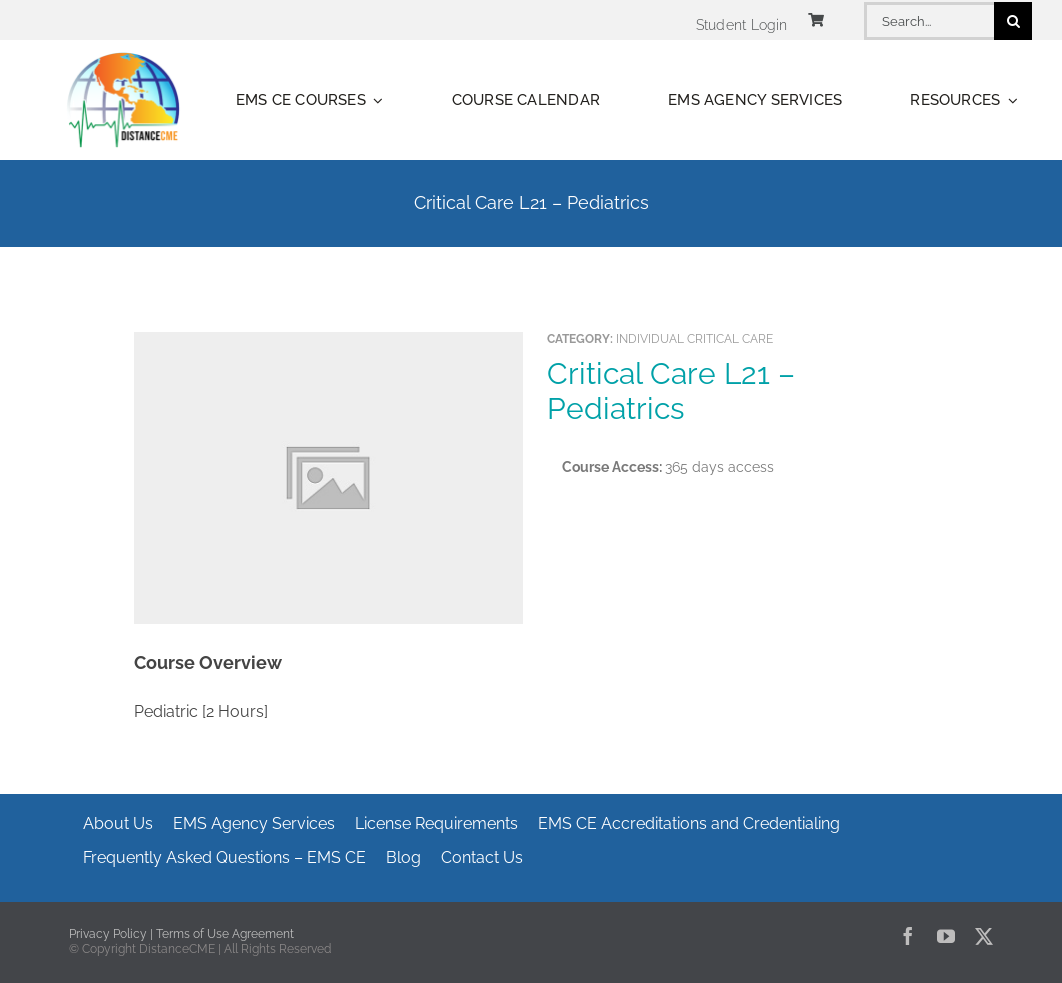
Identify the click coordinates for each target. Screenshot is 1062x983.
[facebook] (908, 936)
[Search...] (929, 21)
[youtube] (946, 936)
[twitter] (984, 936)
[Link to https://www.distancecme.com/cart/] (816, 20)
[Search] (1013, 21)
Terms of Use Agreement (225, 934)
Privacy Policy (108, 934)
